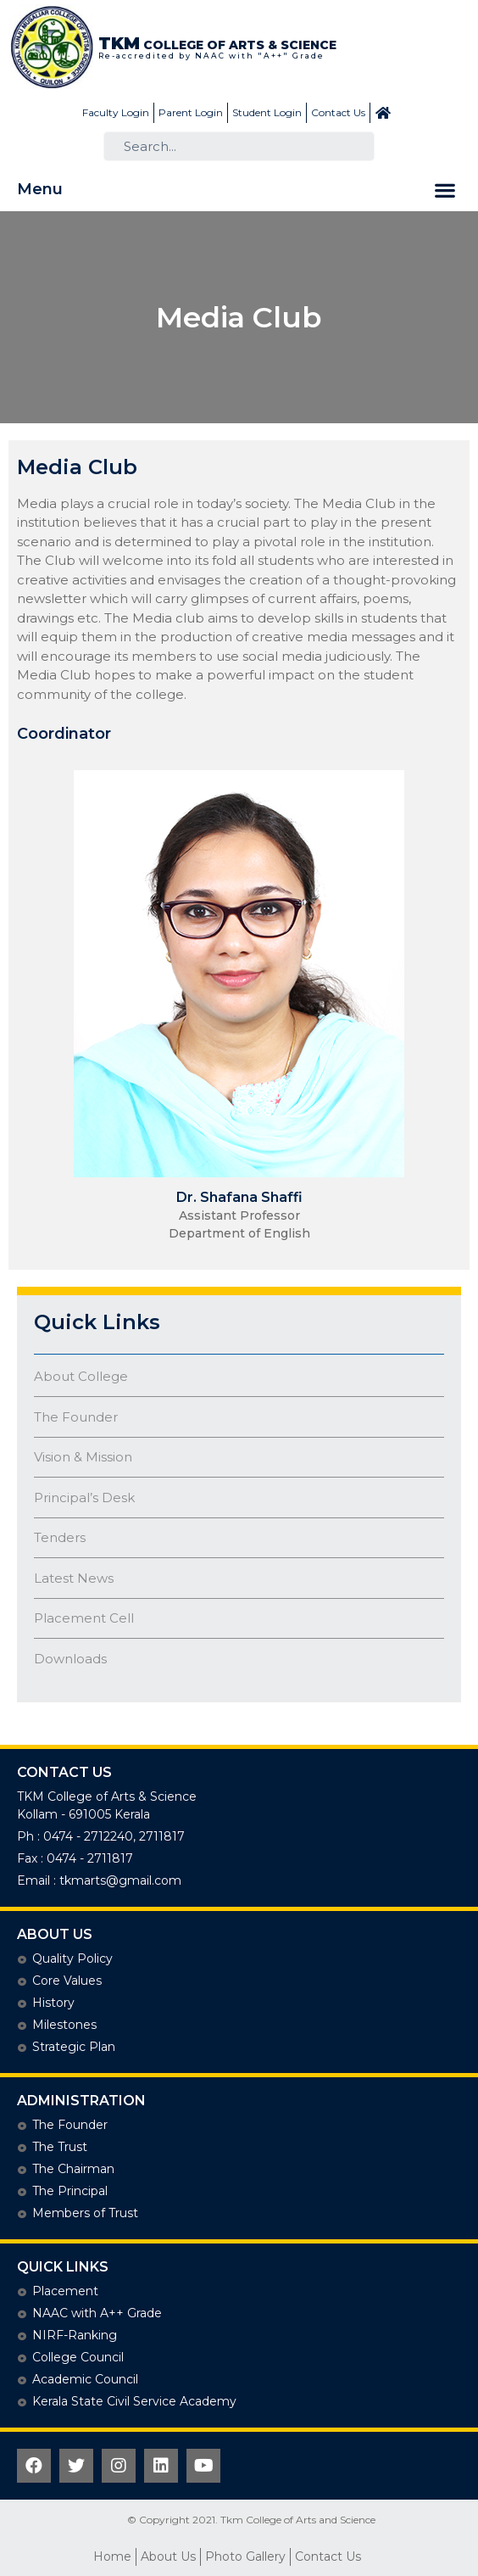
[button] (444, 190)
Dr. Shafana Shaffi (239, 1197)
